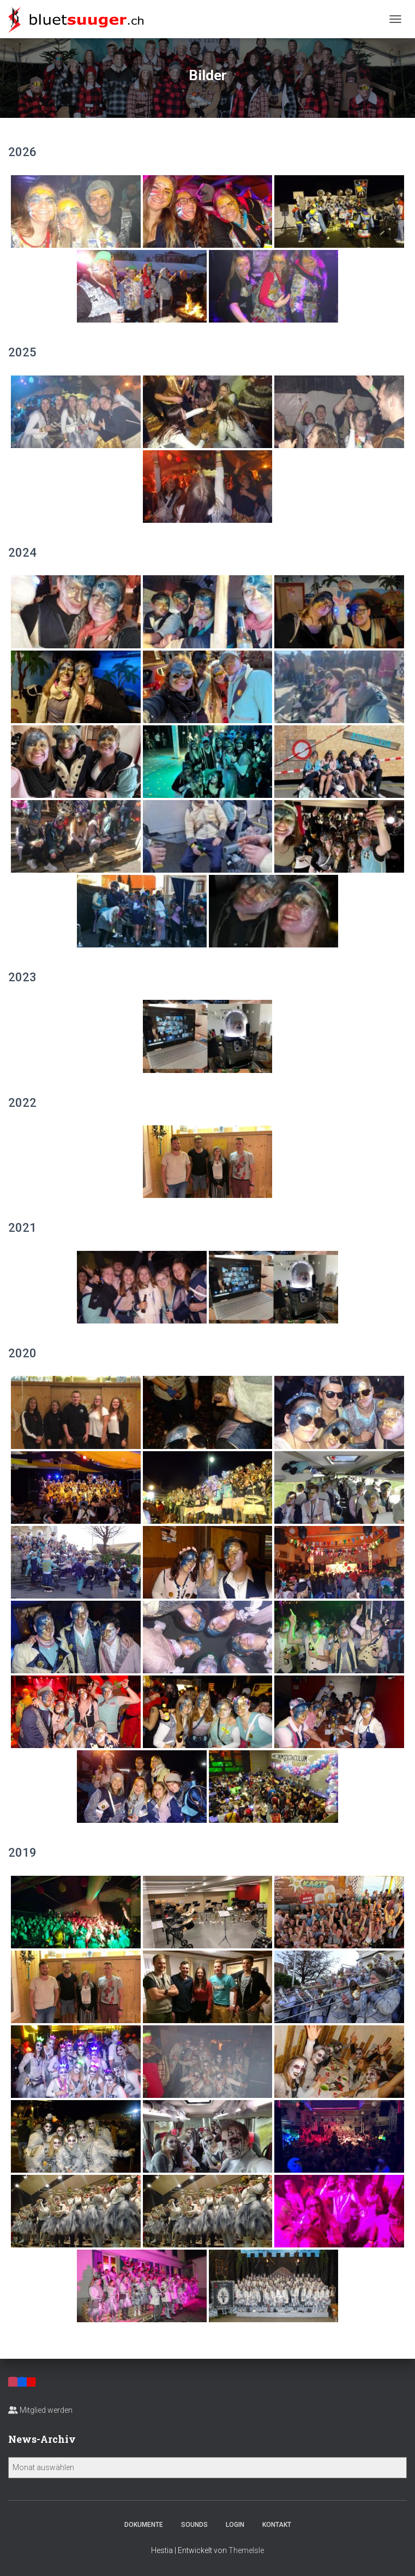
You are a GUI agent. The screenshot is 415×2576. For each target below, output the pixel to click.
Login (235, 2525)
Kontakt (276, 2525)
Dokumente (143, 2525)
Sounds (194, 2525)
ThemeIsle (246, 2550)
